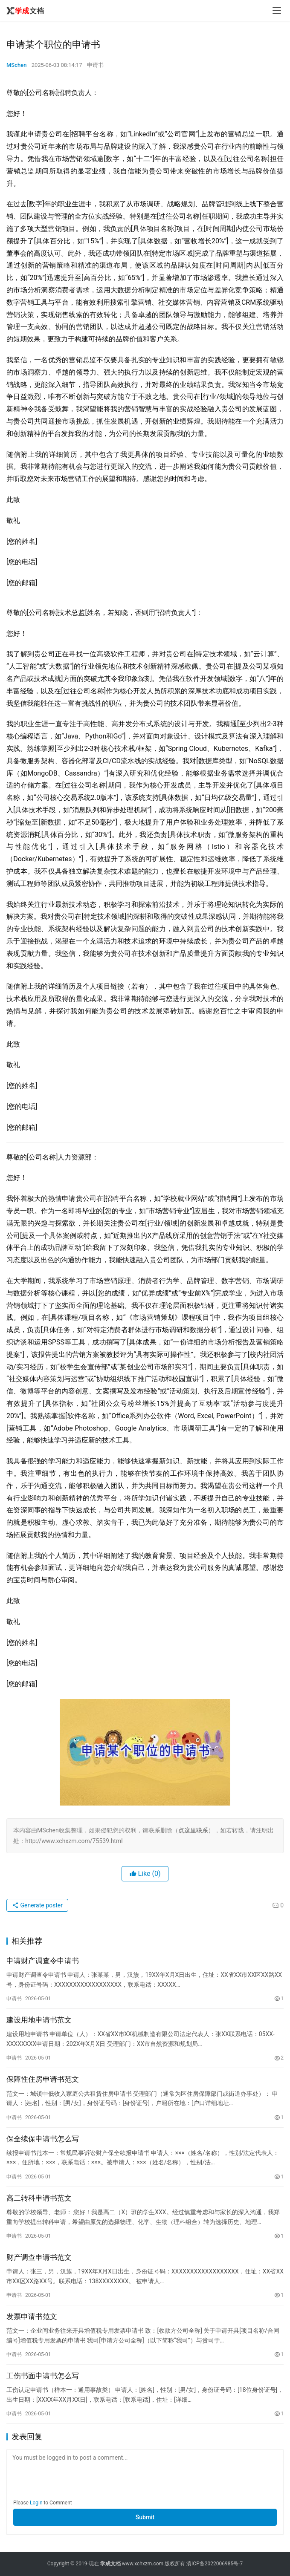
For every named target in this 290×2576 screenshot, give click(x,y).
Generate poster (37, 1905)
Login (36, 2503)
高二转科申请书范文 (39, 2198)
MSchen (16, 65)
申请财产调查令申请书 (42, 1960)
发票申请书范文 (31, 2316)
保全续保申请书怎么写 (42, 2139)
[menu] (277, 10)
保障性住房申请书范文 (42, 2079)
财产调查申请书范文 (39, 2257)
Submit (145, 2517)
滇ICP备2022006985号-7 (214, 2564)
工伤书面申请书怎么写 (42, 2375)
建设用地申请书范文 (39, 2020)
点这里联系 (193, 1830)
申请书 (95, 65)
